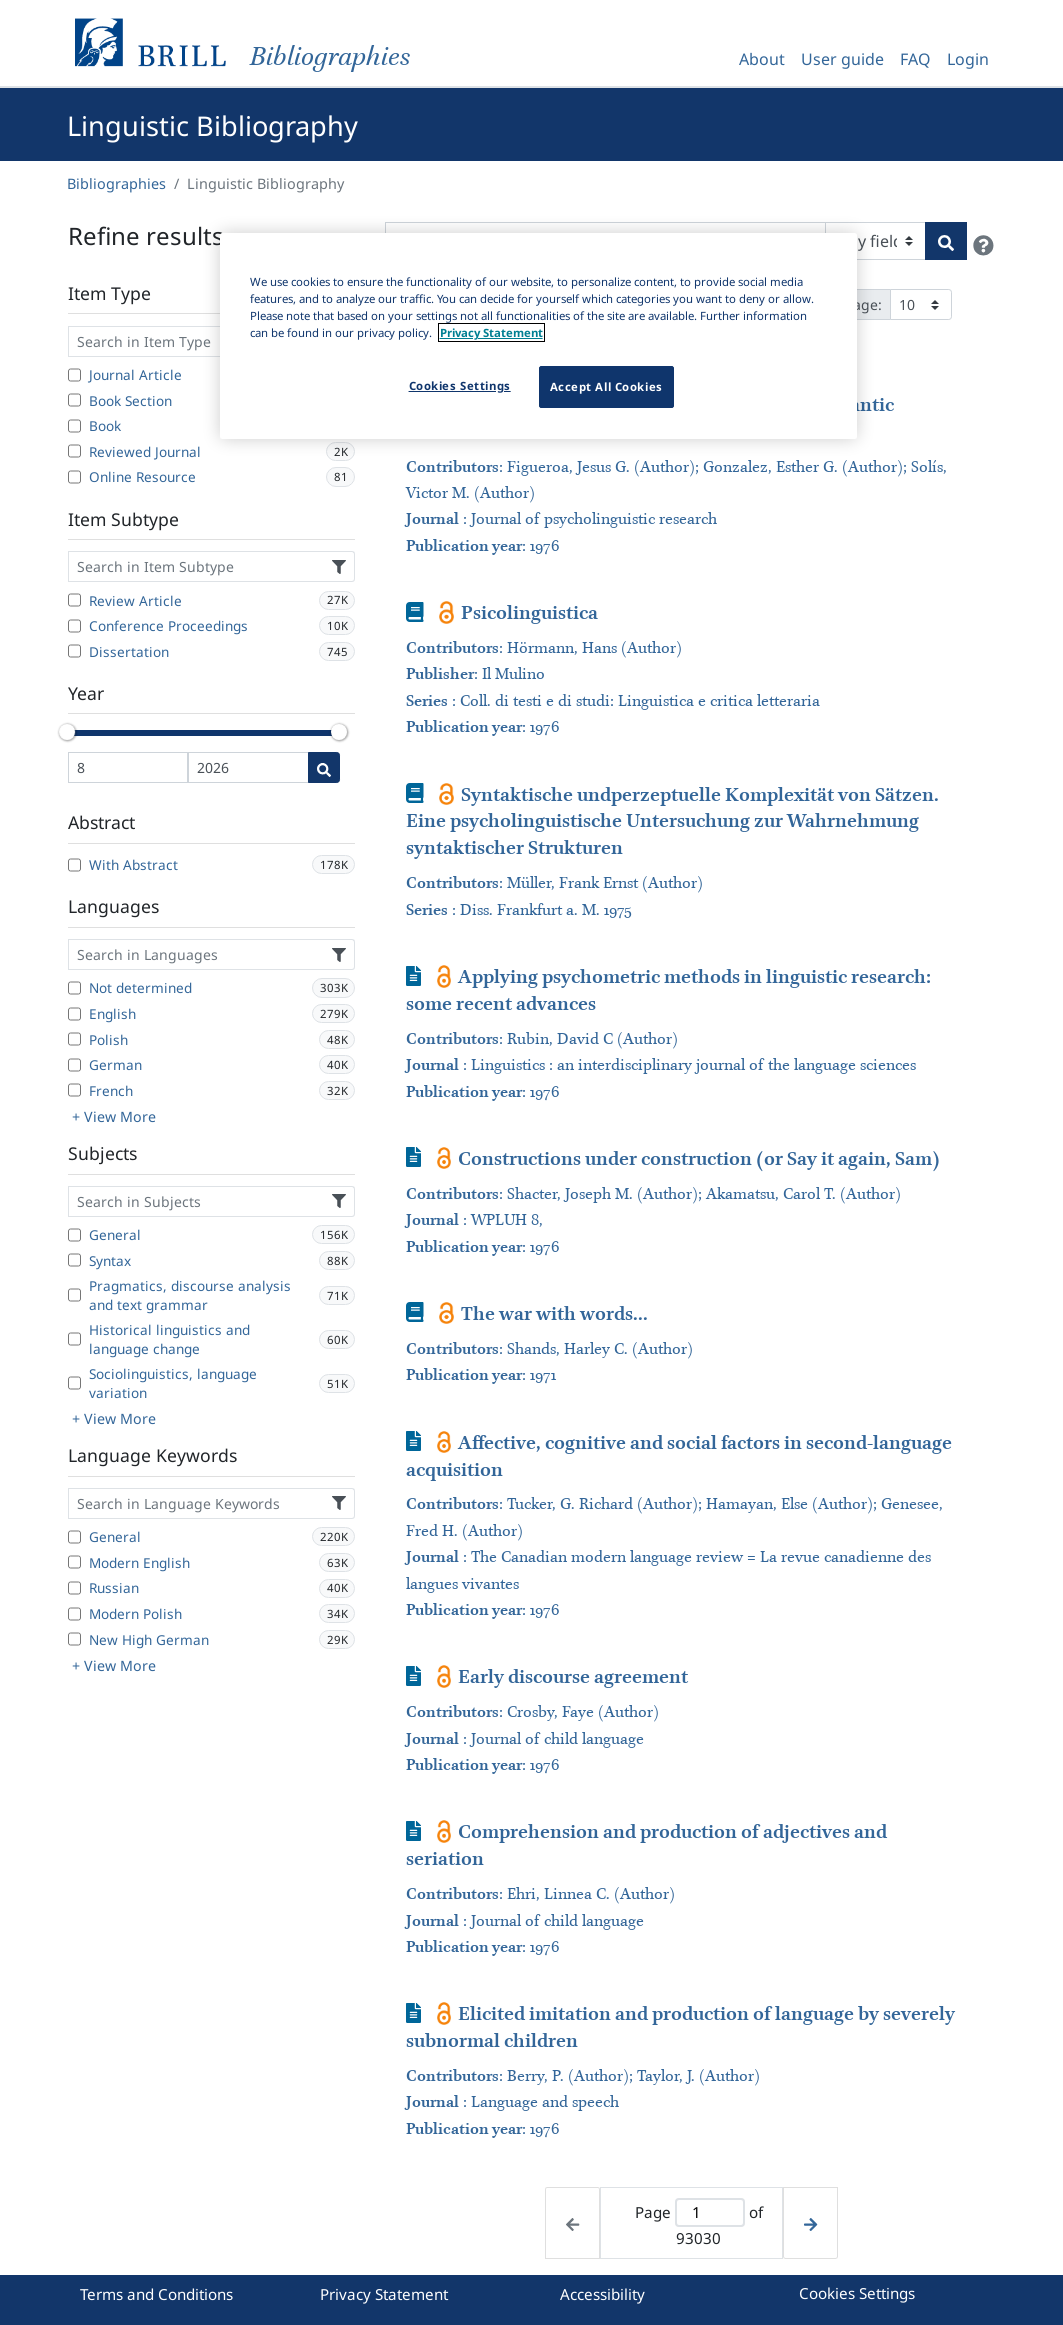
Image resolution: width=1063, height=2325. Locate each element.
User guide (842, 59)
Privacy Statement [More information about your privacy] (491, 332)
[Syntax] (74, 1260)
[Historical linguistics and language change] (74, 1339)
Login (968, 59)
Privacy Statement (384, 2294)
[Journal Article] (74, 375)
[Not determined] (74, 988)
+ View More (114, 1116)
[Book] (74, 426)
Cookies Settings (857, 2293)
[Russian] (74, 1588)
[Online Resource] (74, 477)
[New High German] (74, 1639)
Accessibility (602, 2294)
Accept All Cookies (606, 386)
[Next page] (810, 2223)
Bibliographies (116, 183)
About (762, 59)
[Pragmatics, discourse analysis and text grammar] (74, 1295)
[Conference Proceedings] (74, 626)
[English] (74, 1014)
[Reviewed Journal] (74, 451)
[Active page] (709, 2212)
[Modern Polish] (74, 1614)
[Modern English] (74, 1562)
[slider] (68, 732)
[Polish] (74, 1039)
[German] (74, 1065)
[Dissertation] (74, 651)
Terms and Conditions (156, 2294)
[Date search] (324, 767)
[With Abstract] (74, 865)
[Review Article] (74, 600)
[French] (74, 1090)
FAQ (915, 59)
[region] (539, 336)
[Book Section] (74, 400)
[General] (74, 1235)
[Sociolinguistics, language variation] (74, 1383)
